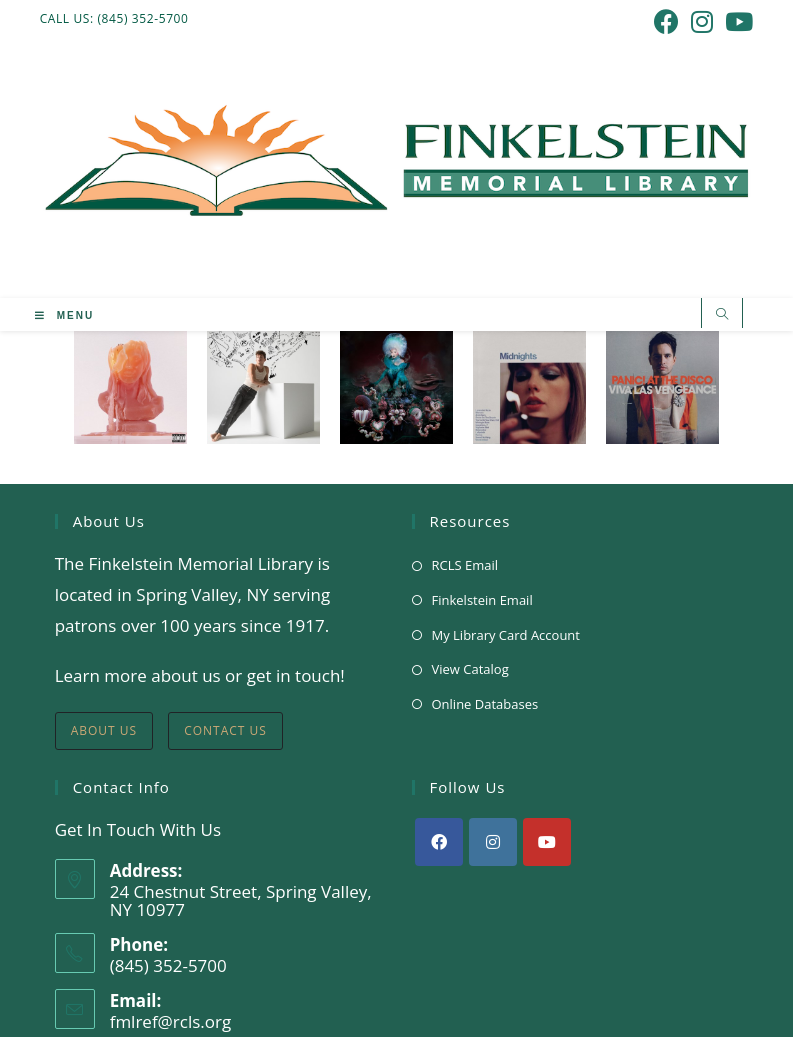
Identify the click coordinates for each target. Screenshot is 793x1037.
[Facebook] (439, 842)
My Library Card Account (506, 635)
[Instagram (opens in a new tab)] (702, 21)
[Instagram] (493, 842)
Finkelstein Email (482, 600)
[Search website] (722, 315)
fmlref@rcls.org (171, 1021)
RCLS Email (465, 565)
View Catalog (470, 669)
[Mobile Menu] (64, 316)
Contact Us (225, 730)
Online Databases (485, 704)
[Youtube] (547, 842)
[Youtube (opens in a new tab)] (736, 21)
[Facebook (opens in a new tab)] (666, 21)
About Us (104, 730)
